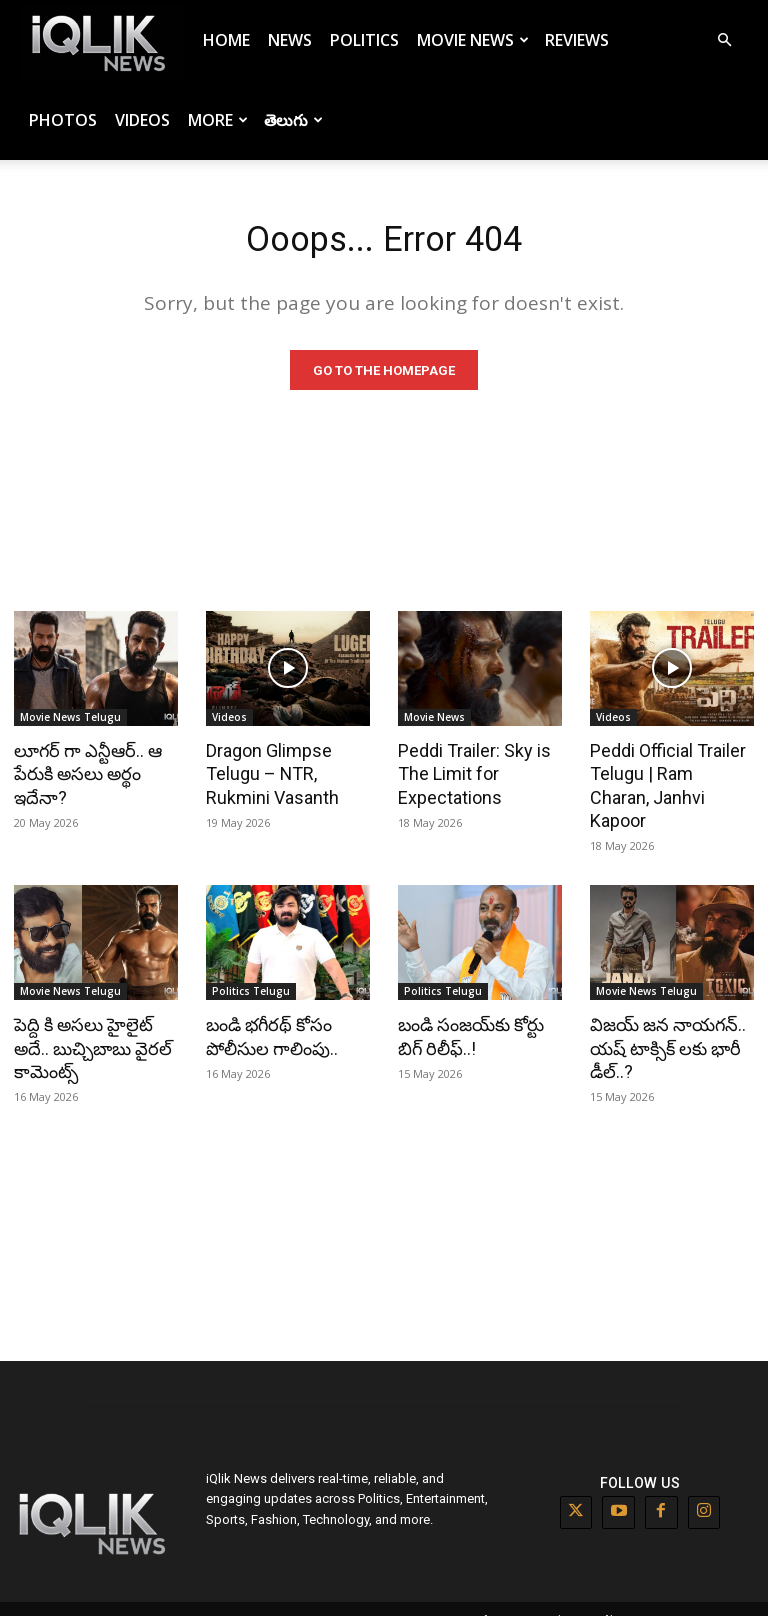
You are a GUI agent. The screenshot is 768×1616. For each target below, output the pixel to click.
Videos (142, 120)
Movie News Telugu (70, 722)
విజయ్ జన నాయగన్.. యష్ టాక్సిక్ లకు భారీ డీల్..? (664, 1024)
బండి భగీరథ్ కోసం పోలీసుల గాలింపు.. (268, 1013)
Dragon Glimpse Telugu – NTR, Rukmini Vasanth (268, 777)
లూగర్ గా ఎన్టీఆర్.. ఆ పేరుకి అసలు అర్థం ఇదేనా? (84, 777)
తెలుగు (293, 120)
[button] (724, 40)
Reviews (577, 40)
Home (226, 40)
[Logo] (102, 40)
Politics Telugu (251, 969)
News (290, 40)
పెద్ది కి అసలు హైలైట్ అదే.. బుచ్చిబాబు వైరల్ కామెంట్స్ (90, 1024)
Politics (364, 40)
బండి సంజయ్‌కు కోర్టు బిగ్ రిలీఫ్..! (468, 1013)
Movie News (473, 40)
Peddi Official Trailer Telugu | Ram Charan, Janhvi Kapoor (668, 777)
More (218, 120)
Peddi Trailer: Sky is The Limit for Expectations (470, 777)
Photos (63, 120)
